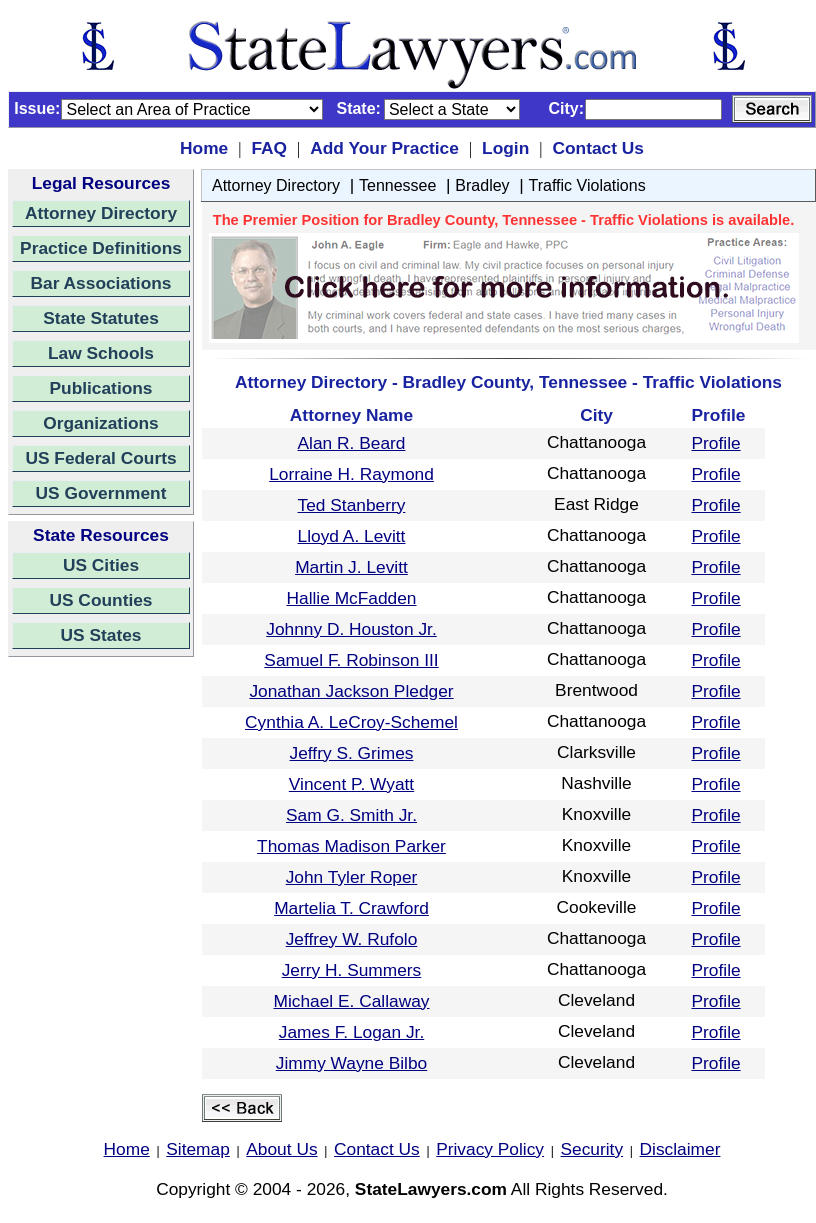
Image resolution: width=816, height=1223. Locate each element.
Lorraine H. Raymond (351, 474)
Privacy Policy (490, 1149)
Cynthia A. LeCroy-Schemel (351, 722)
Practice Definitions (101, 248)
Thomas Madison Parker (351, 846)
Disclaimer (680, 1149)
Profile (716, 443)
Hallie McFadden (351, 598)
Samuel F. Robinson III (351, 660)
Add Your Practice (384, 148)
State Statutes (101, 318)
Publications (100, 388)
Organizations (101, 423)
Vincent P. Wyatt (351, 784)
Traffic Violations (587, 185)
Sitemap (198, 1149)
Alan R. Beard (352, 443)
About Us (281, 1149)
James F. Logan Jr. (351, 1032)
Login (505, 148)
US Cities (101, 565)
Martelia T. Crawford (351, 908)
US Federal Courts (100, 458)
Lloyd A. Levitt (352, 536)
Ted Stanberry (352, 505)
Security (592, 1149)
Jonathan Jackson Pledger (351, 691)
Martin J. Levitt (351, 567)
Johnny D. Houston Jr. (351, 629)
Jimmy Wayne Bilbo (352, 1063)
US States (101, 635)
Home (204, 148)
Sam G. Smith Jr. (351, 815)
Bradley (482, 185)
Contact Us (597, 148)
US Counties (100, 600)
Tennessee (397, 185)
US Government (101, 493)
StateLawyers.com (431, 1189)
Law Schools (101, 353)
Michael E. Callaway (351, 1001)
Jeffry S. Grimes (352, 753)
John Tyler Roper (352, 877)
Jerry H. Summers (352, 970)
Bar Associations (101, 283)
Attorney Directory (101, 213)
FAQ (269, 148)
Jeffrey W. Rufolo (352, 939)
